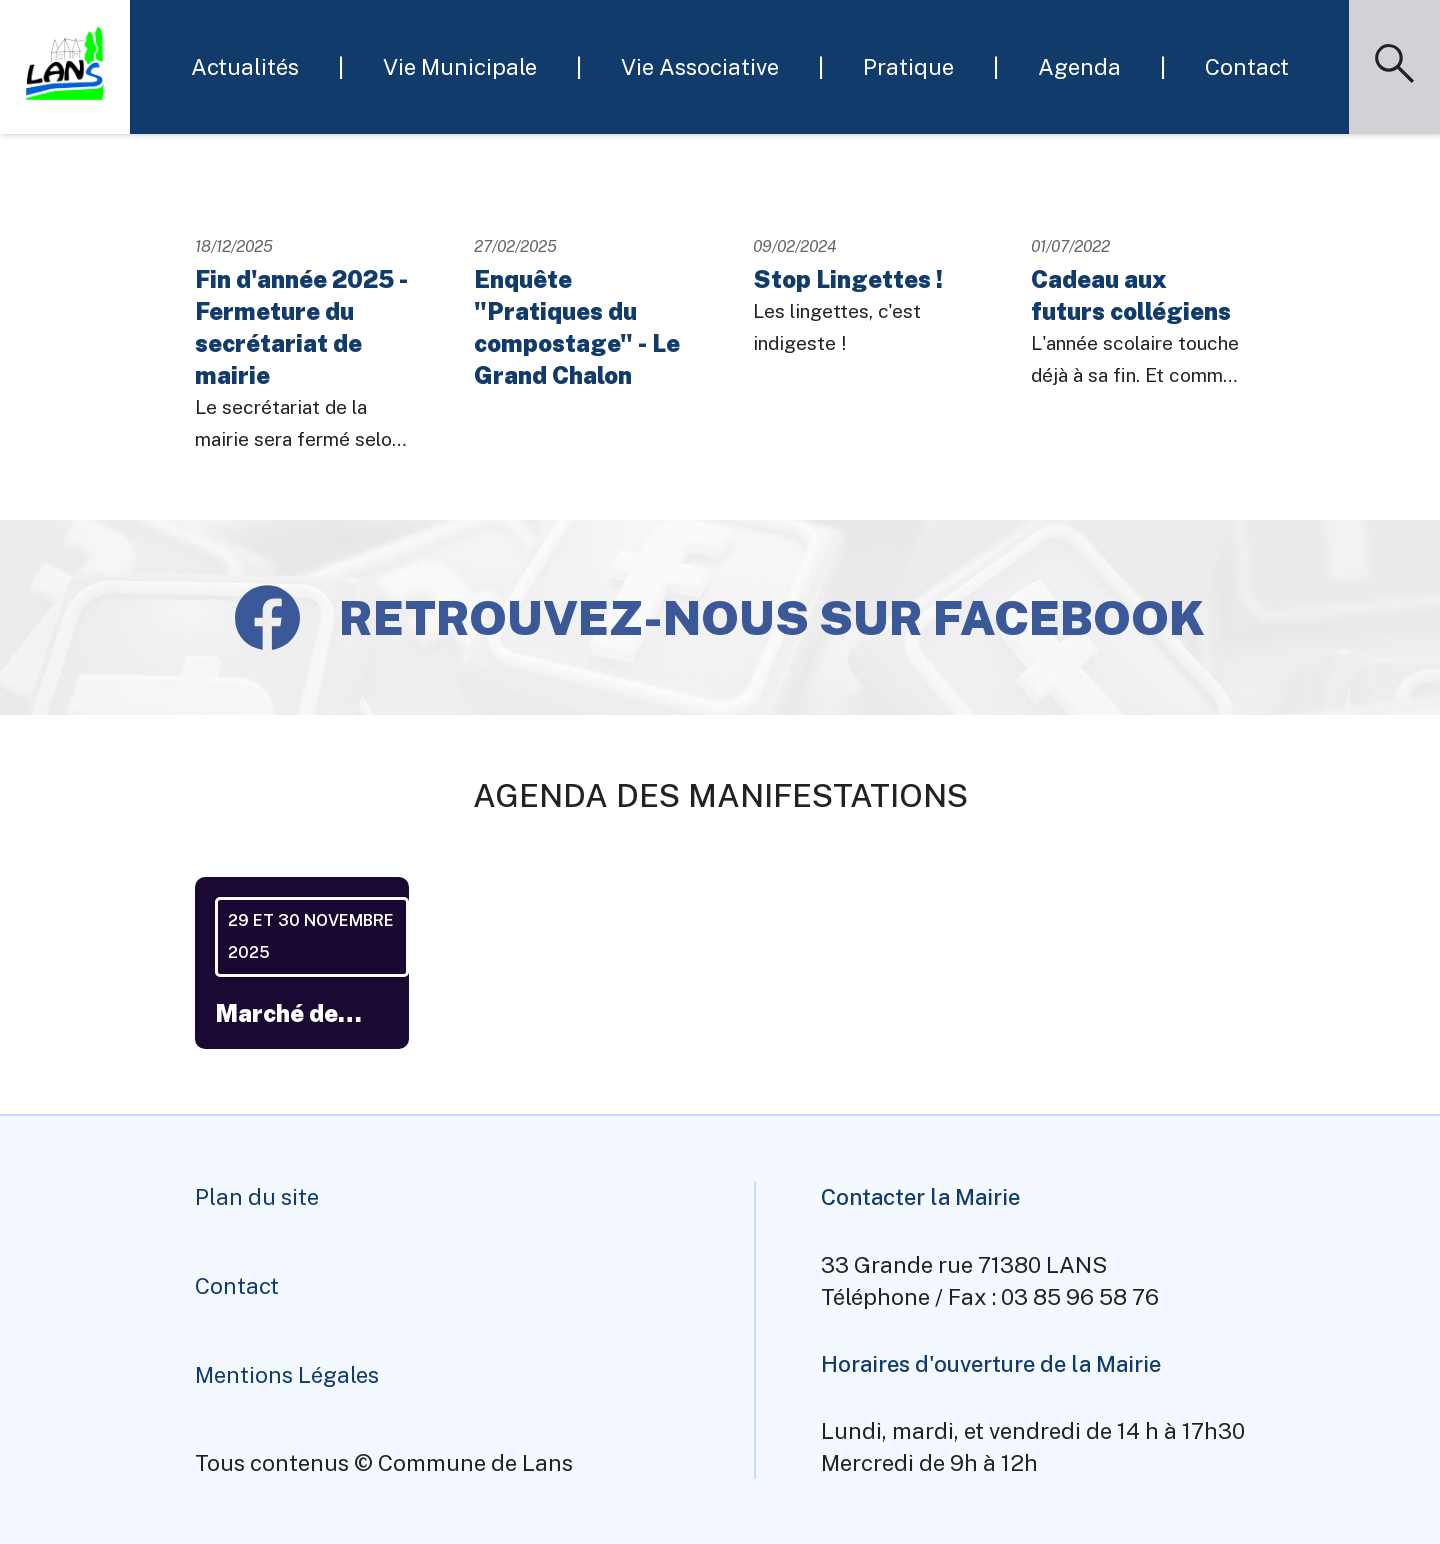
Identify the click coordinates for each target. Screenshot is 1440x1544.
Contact (1247, 67)
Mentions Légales (287, 1375)
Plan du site (257, 1197)
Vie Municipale (460, 67)
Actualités (245, 67)
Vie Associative (700, 67)
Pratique (908, 67)
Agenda (1079, 67)
